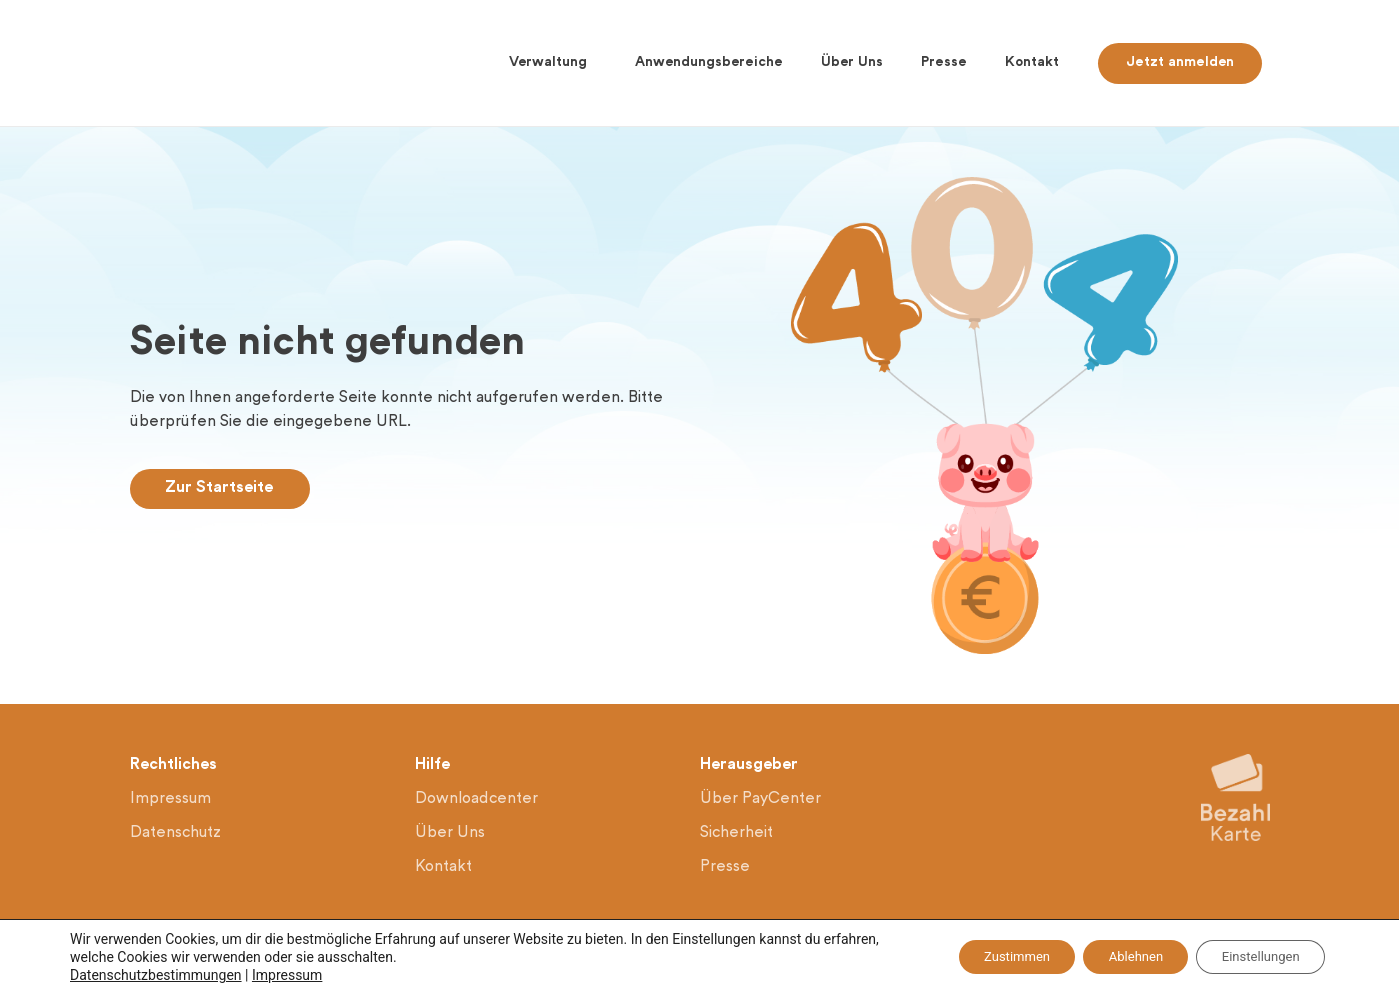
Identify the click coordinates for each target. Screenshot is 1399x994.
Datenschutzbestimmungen (156, 975)
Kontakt (1032, 63)
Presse (944, 63)
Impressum (287, 975)
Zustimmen (981, 957)
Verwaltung (553, 63)
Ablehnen (1114, 957)
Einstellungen (1253, 957)
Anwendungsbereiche (709, 63)
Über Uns (852, 63)
